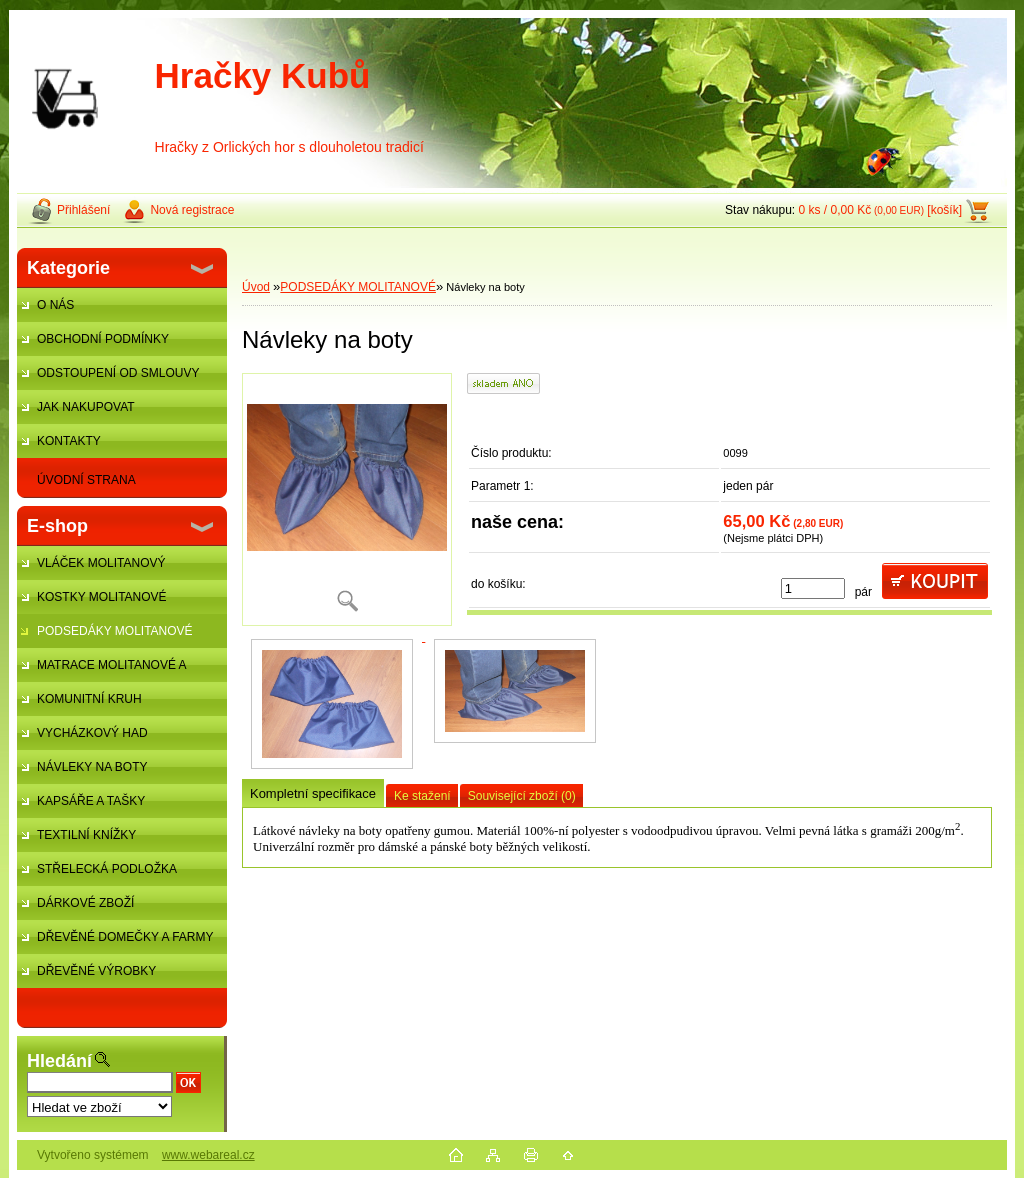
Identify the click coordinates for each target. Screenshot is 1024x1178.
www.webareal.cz (208, 1155)
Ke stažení (422, 796)
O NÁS (55, 305)
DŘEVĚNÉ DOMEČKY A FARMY (125, 937)
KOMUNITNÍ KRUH (89, 699)
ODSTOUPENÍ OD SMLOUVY (118, 373)
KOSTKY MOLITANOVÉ (102, 597)
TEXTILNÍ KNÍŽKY (86, 835)
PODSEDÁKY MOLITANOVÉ (115, 631)
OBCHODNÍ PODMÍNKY (103, 339)
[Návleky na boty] (347, 499)
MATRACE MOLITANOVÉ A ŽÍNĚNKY (101, 670)
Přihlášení (83, 210)
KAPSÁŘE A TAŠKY (91, 801)
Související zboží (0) (522, 796)
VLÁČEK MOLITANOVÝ (101, 563)
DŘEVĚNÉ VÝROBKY (96, 971)
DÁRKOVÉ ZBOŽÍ (85, 903)
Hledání (59, 1061)
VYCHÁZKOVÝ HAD (92, 733)
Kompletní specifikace (313, 793)
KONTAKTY (69, 441)
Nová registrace (192, 210)
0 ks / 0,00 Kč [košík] (880, 210)
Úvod (256, 287)
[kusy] (813, 588)
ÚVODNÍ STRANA (86, 480)
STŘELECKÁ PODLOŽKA (107, 869)
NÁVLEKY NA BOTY (92, 767)
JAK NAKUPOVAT (86, 407)
